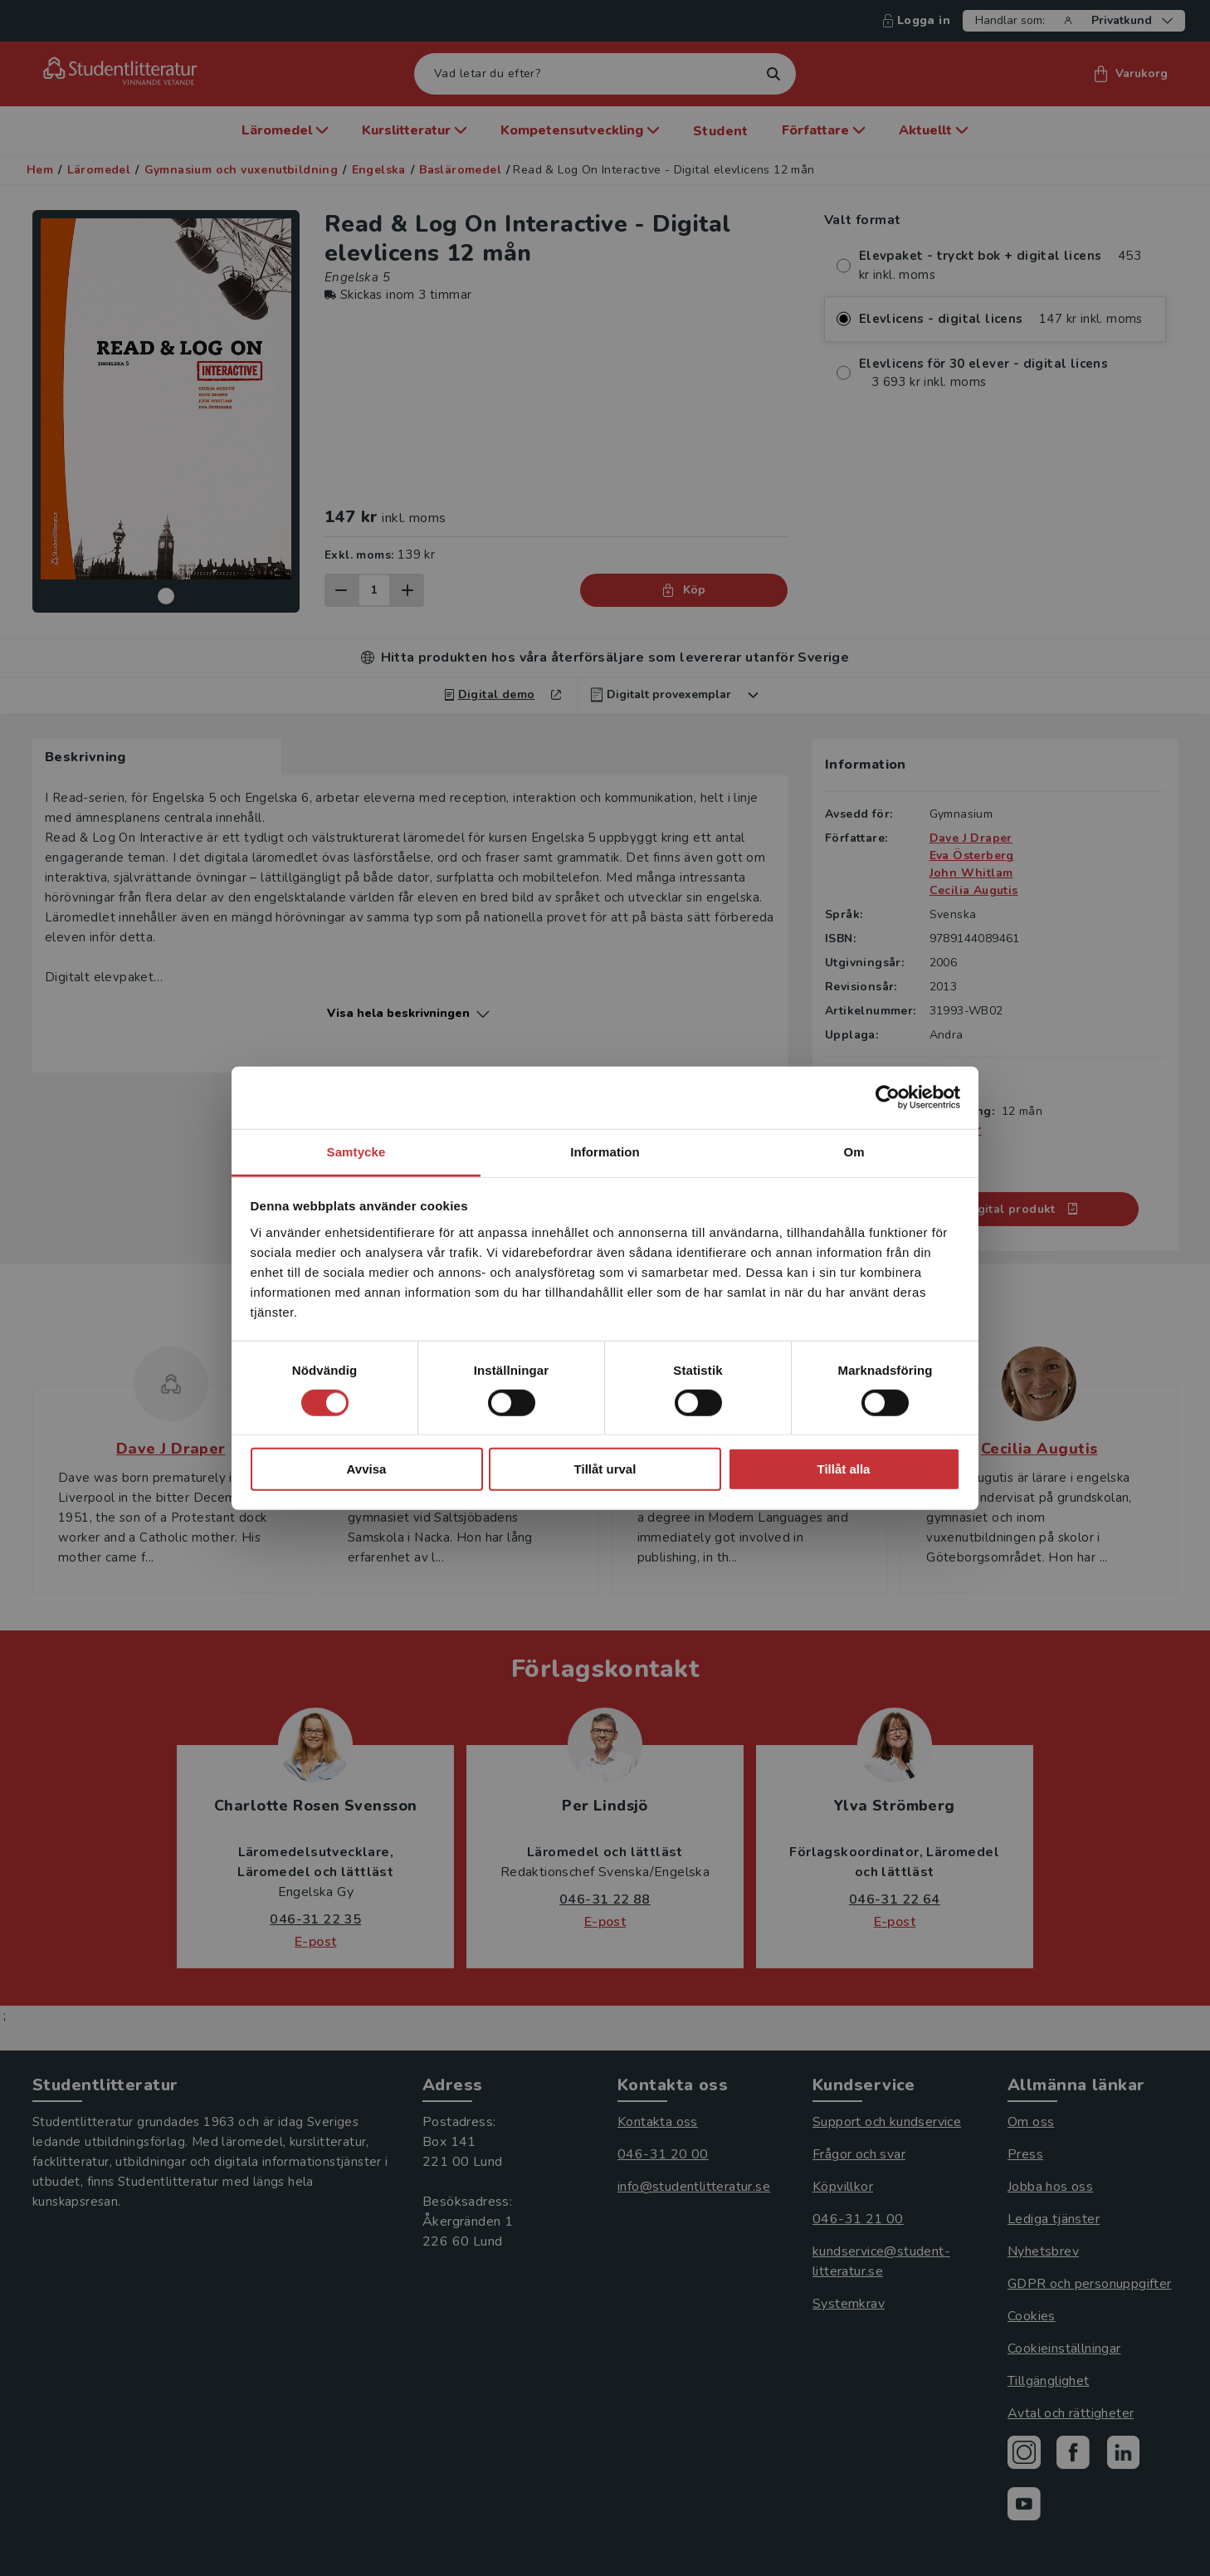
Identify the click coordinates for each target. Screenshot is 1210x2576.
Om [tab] (853, 1151)
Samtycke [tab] (356, 1151)
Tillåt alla (844, 1469)
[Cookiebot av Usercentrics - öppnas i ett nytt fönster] (887, 1097)
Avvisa (367, 1469)
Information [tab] (605, 1151)
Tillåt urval (605, 1469)
